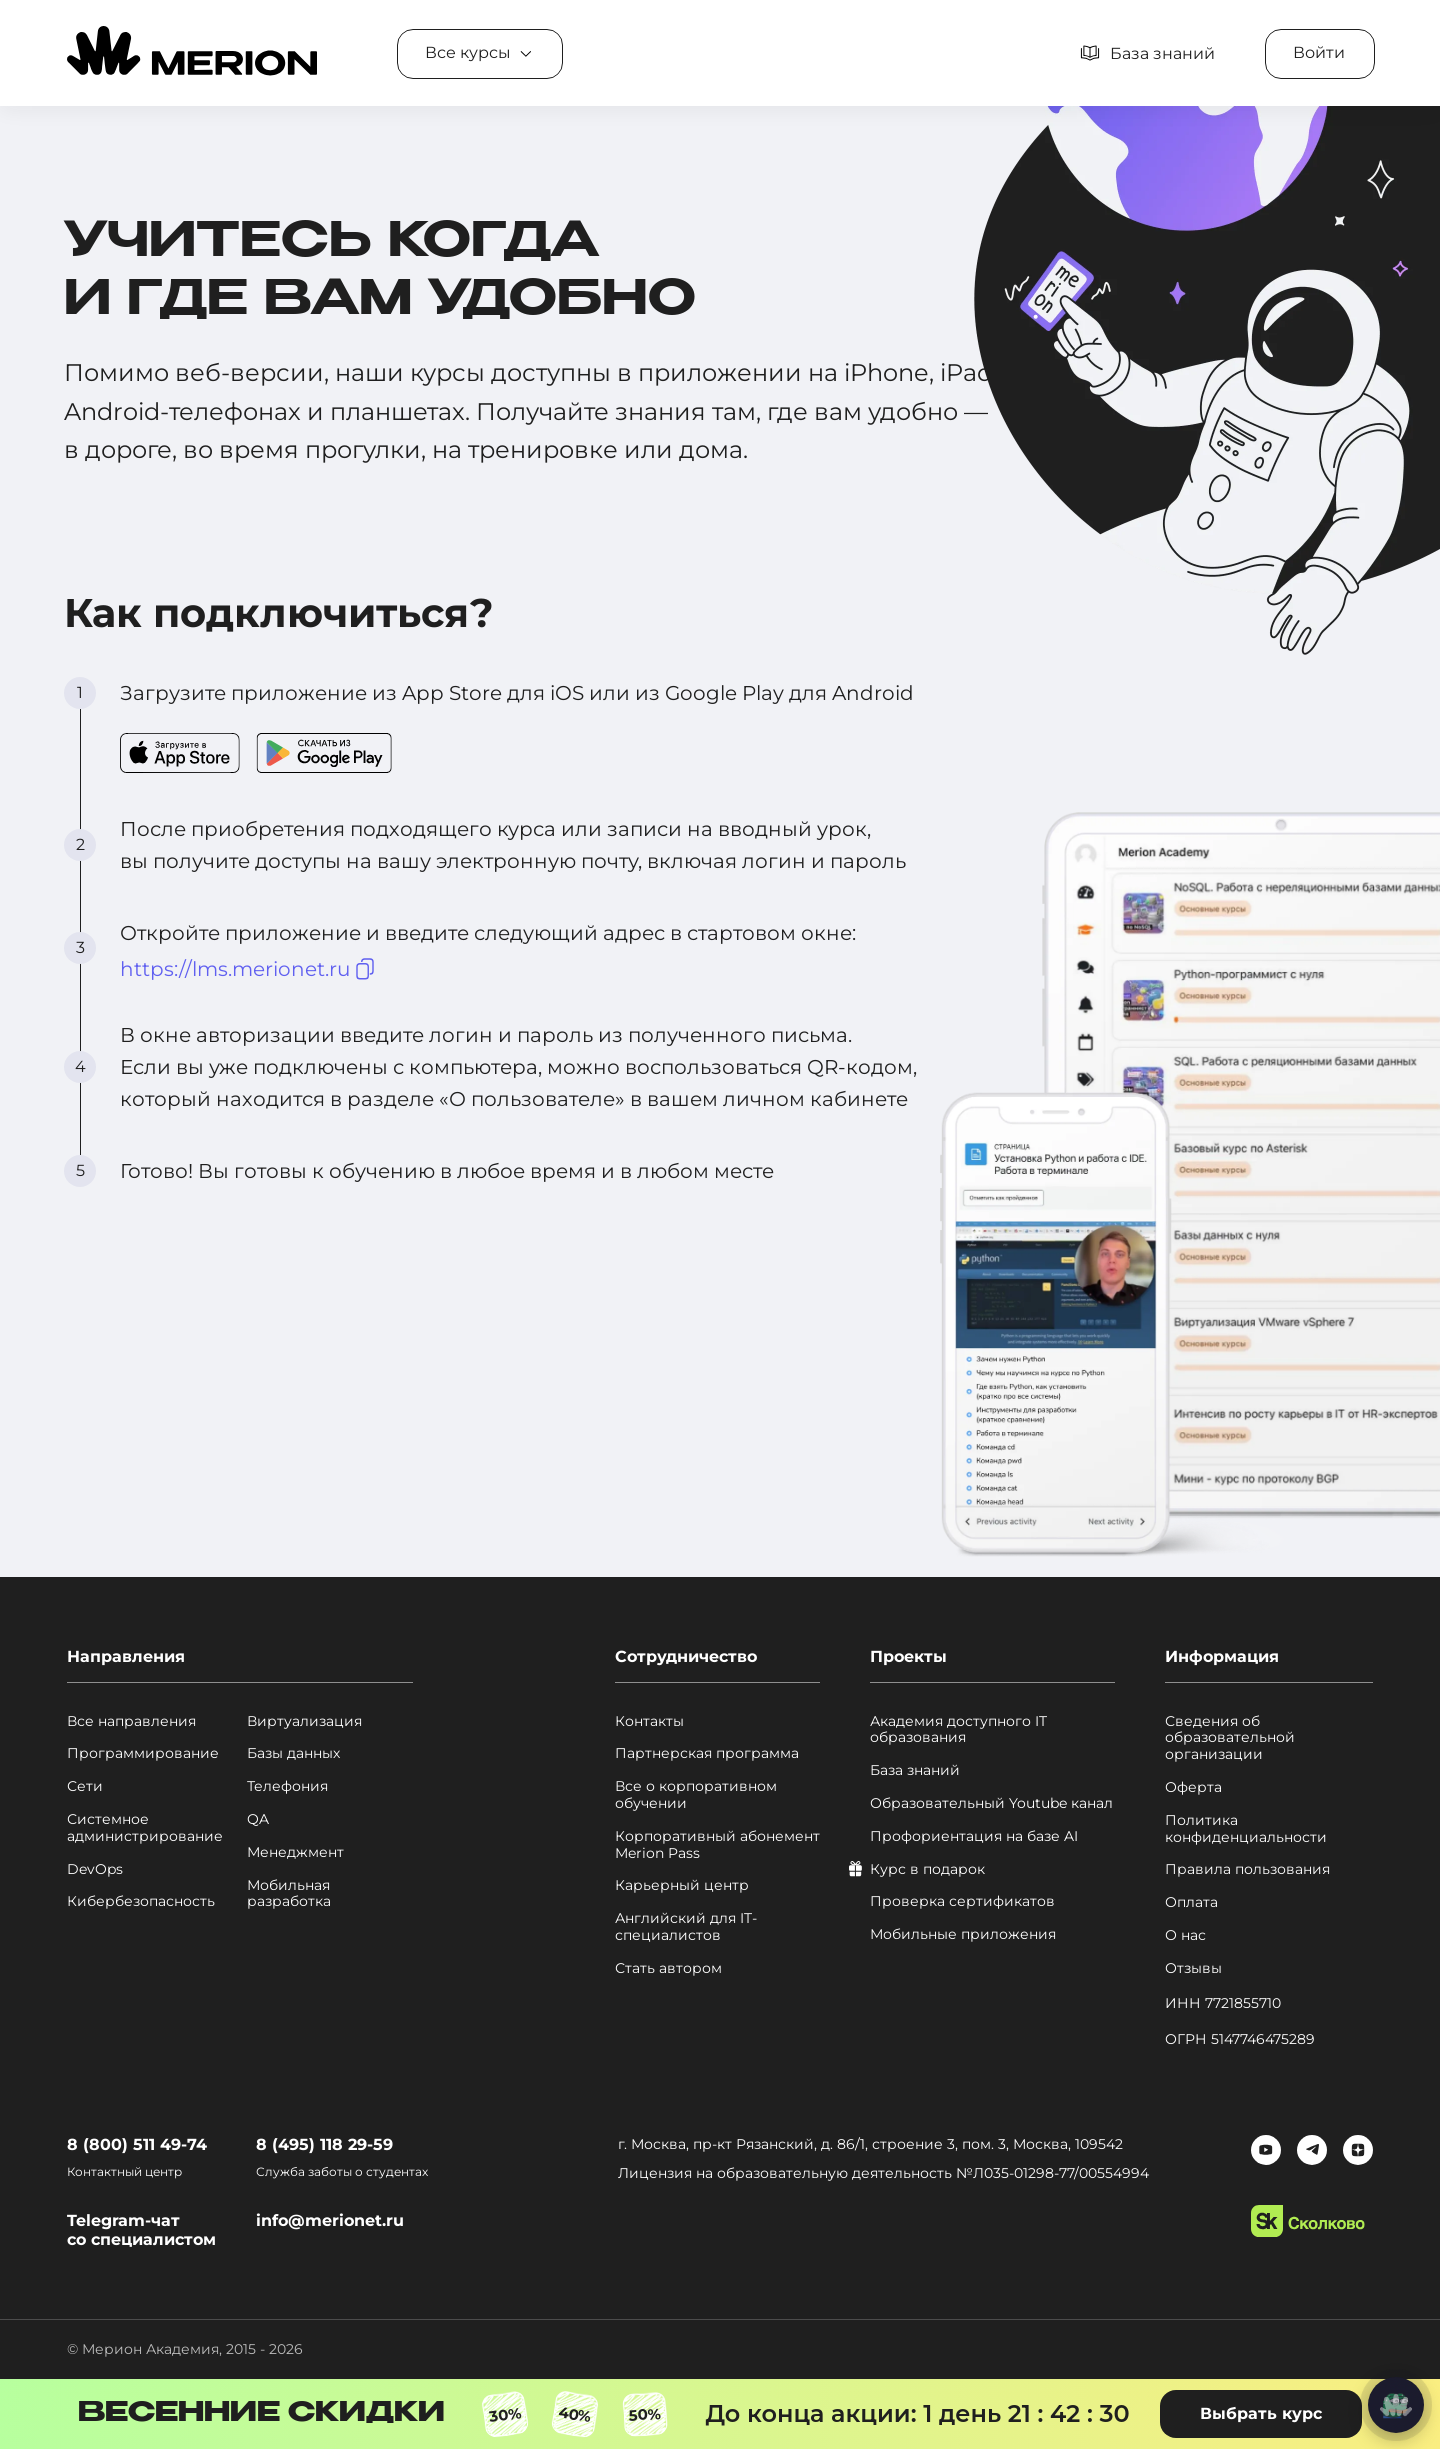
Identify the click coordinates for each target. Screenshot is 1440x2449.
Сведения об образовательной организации (1230, 1738)
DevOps (95, 1869)
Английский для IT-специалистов (686, 1927)
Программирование (143, 1753)
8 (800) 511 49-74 (137, 2144)
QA (258, 1819)
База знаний (915, 1770)
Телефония (287, 1786)
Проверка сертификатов (962, 1901)
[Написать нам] (1396, 2405)
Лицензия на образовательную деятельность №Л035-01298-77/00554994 (883, 2173)
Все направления (131, 1721)
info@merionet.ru (330, 2220)
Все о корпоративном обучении (696, 1795)
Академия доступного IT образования (958, 1730)
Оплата (1191, 1902)
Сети (85, 1786)
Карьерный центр (682, 1885)
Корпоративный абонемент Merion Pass (717, 1845)
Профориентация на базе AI (974, 1836)
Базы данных (293, 1753)
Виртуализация (304, 1721)
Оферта (1193, 1787)
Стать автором (668, 1968)
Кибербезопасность (141, 1901)
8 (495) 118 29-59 (324, 2144)
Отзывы (1193, 1968)
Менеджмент (295, 1852)
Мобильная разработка (289, 1894)
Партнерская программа (707, 1753)
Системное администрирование (145, 1828)
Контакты (649, 1721)
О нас (1185, 1935)
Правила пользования (1247, 1869)
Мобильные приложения (963, 1934)
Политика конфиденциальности (1246, 1829)
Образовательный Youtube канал (991, 1803)
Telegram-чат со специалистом (141, 2230)
